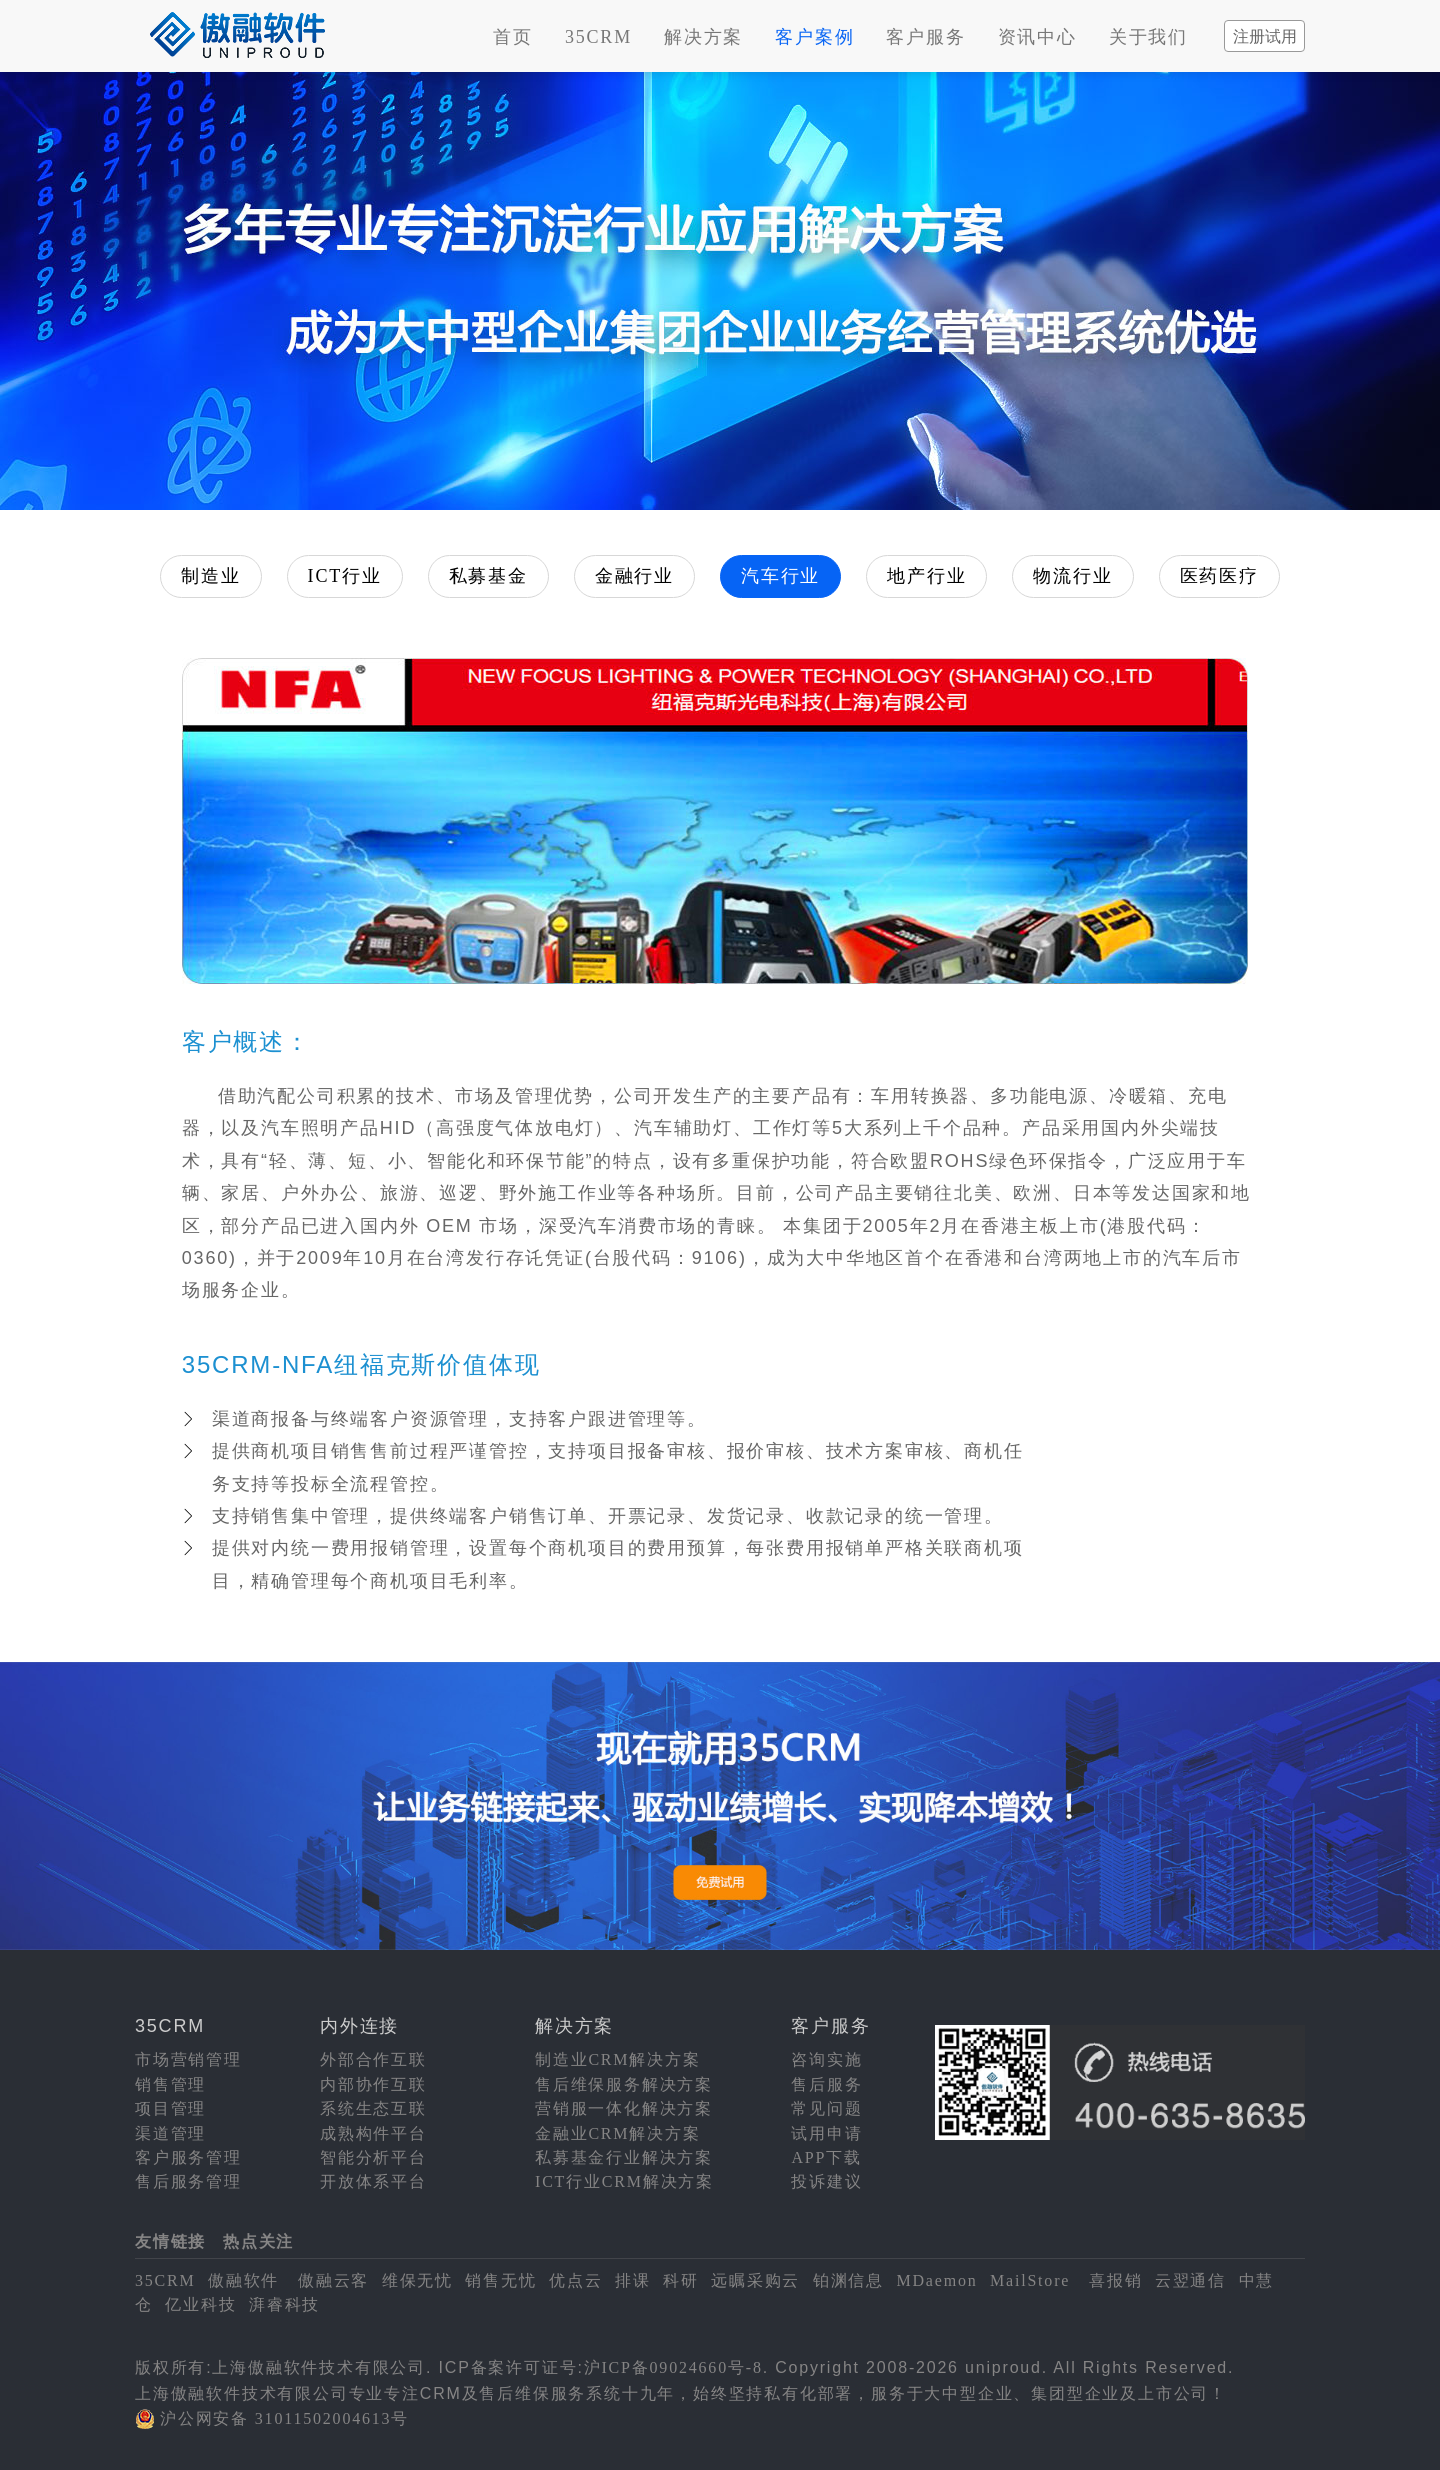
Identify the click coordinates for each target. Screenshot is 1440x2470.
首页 (513, 37)
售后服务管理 (188, 2181)
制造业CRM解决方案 (618, 2059)
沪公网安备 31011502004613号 (284, 2418)
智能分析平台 (373, 2157)
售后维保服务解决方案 (624, 2084)
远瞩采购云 (755, 2280)
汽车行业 (780, 576)
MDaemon (936, 2280)
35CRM (598, 37)
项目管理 (170, 2108)
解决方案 (703, 37)
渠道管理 (170, 2133)
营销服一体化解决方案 (624, 2108)
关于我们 (1148, 37)
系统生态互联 (373, 2108)
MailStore (1030, 2280)
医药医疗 (1219, 576)
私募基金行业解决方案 (624, 2157)
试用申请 (826, 2133)
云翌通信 (1190, 2280)
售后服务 (826, 2084)
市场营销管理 (188, 2059)
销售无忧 (500, 2280)
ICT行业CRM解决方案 (624, 2181)
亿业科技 (200, 2304)
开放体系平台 (373, 2181)
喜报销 (1115, 2280)
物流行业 (1072, 576)
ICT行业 (345, 576)
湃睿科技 (284, 2304)
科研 (681, 2280)
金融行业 (634, 576)
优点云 (575, 2280)
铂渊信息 (848, 2280)
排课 (633, 2280)
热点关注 (258, 2241)
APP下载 (826, 2157)
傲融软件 (243, 2280)
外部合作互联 (373, 2059)
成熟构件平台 (373, 2133)
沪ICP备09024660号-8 (673, 2367)
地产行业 (926, 576)
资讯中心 (1037, 37)
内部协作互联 (373, 2084)
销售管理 (170, 2084)
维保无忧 (417, 2280)
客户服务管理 (188, 2157)
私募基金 (488, 576)
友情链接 (170, 2241)
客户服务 (925, 37)
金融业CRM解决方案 (618, 2133)
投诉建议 (826, 2181)
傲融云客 (333, 2280)
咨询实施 (826, 2059)
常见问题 (826, 2108)
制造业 (210, 576)
